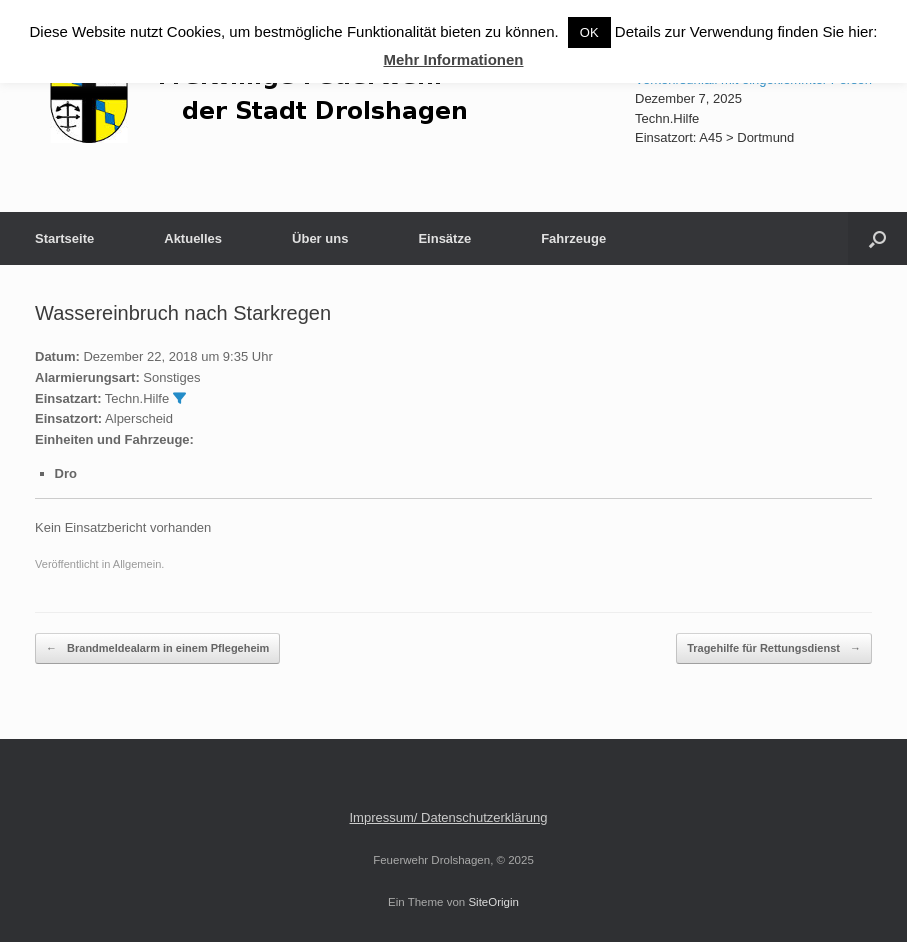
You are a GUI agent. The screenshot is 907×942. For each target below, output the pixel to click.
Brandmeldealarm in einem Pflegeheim (157, 648)
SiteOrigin (493, 902)
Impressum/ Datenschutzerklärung (449, 817)
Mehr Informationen (453, 59)
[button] (877, 238)
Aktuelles (193, 238)
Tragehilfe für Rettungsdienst (774, 648)
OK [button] (589, 32)
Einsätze (444, 238)
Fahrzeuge (573, 238)
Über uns (320, 238)
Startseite (64, 238)
